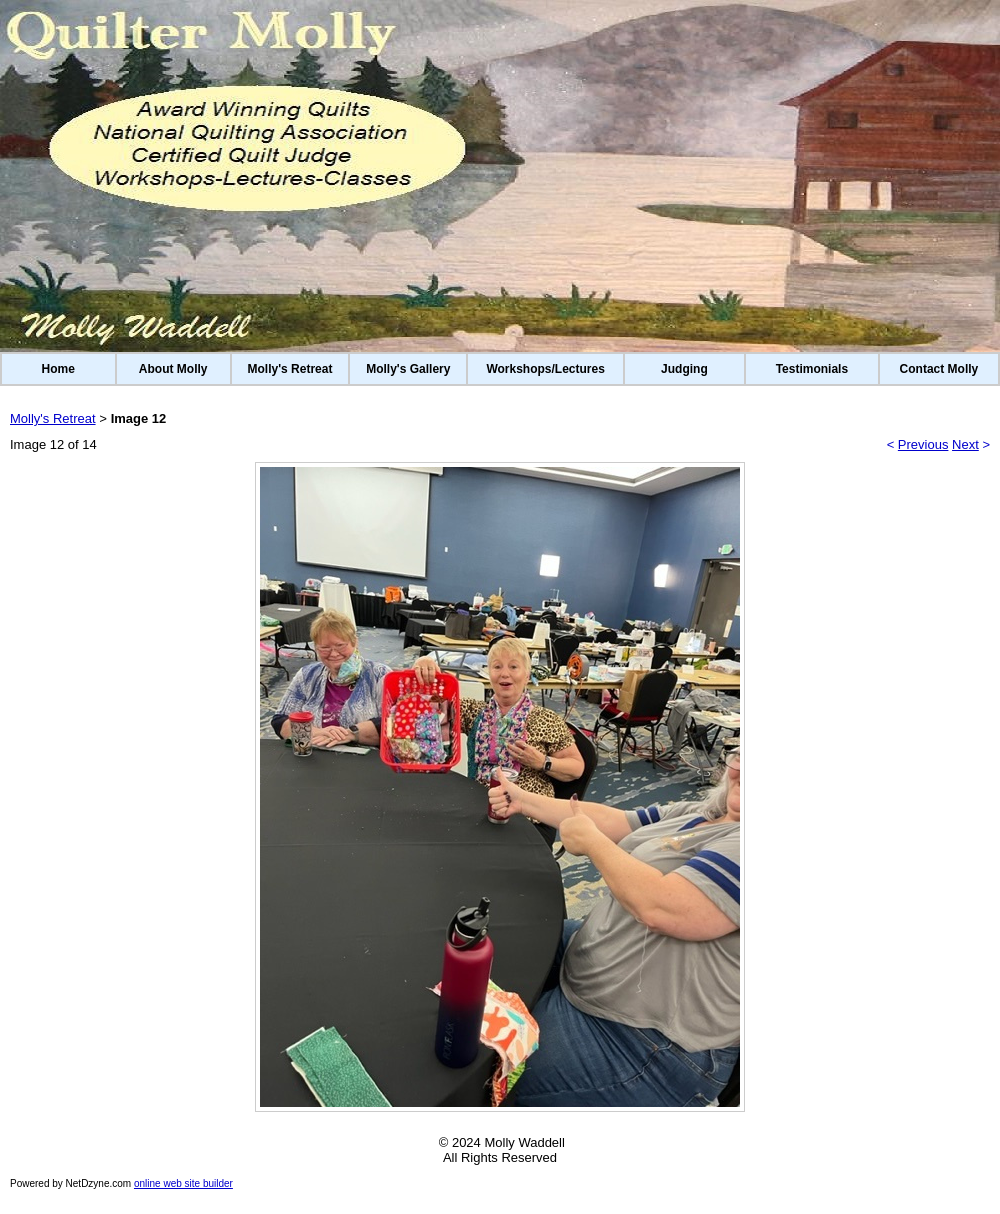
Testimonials (812, 369)
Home (58, 369)
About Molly (173, 369)
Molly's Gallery (408, 369)
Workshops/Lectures (545, 369)
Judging (684, 369)
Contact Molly (939, 369)
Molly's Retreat (290, 369)
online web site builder (183, 1183)
